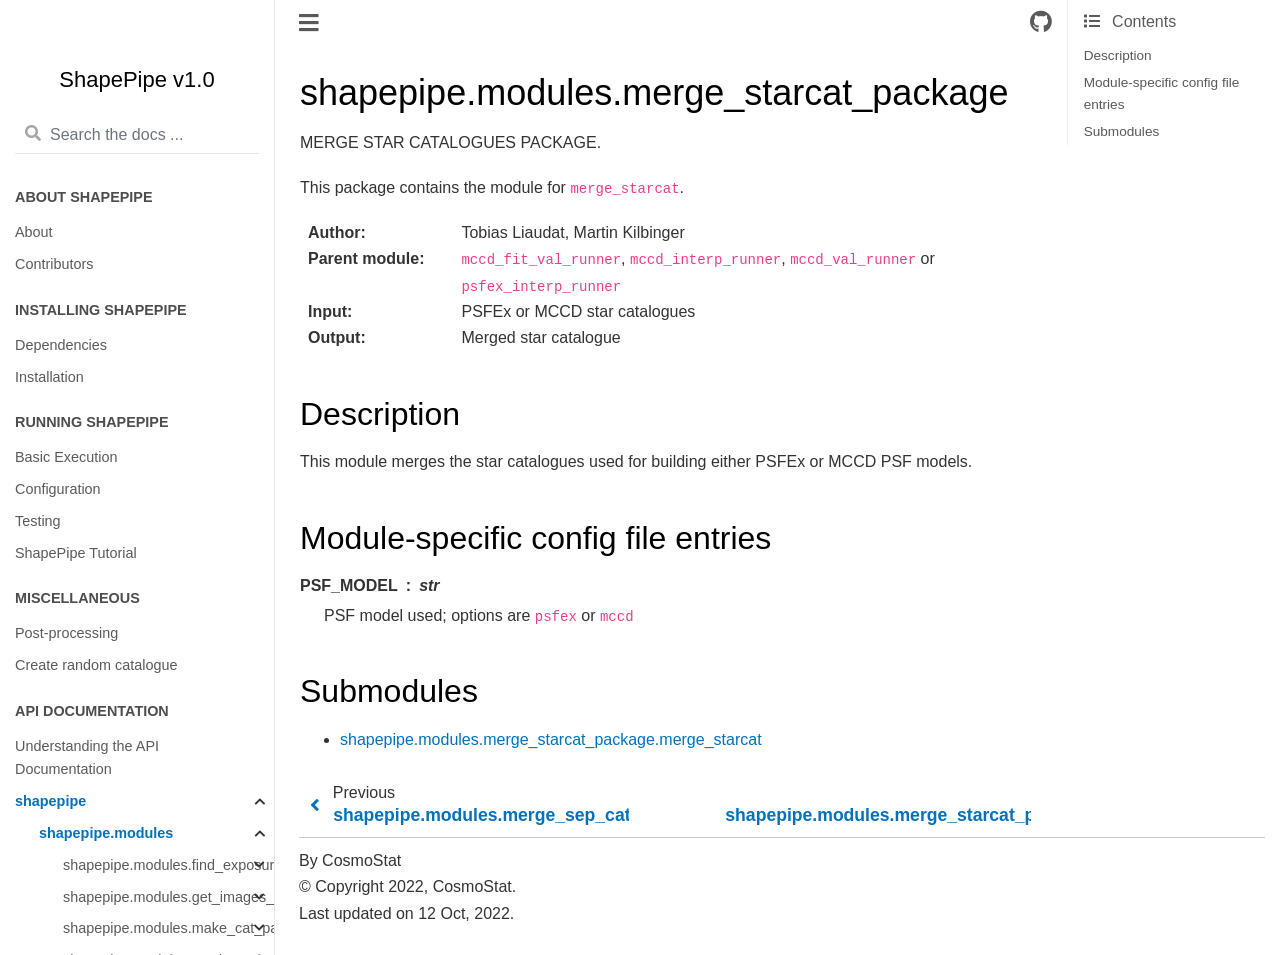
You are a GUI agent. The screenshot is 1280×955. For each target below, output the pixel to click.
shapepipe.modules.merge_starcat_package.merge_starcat (551, 739)
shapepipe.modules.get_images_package (168, 897)
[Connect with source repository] (1041, 22)
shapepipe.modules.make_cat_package (168, 928)
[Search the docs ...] (137, 135)
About (34, 232)
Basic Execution (66, 457)
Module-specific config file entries (1162, 93)
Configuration (58, 489)
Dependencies (61, 345)
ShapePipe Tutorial (76, 553)
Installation (49, 377)
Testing (38, 521)
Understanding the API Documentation (87, 758)
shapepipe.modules (106, 833)
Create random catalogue (96, 665)
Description (1118, 55)
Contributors (54, 264)
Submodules (1122, 131)
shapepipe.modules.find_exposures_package (168, 865)
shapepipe (50, 801)
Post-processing (66, 633)
